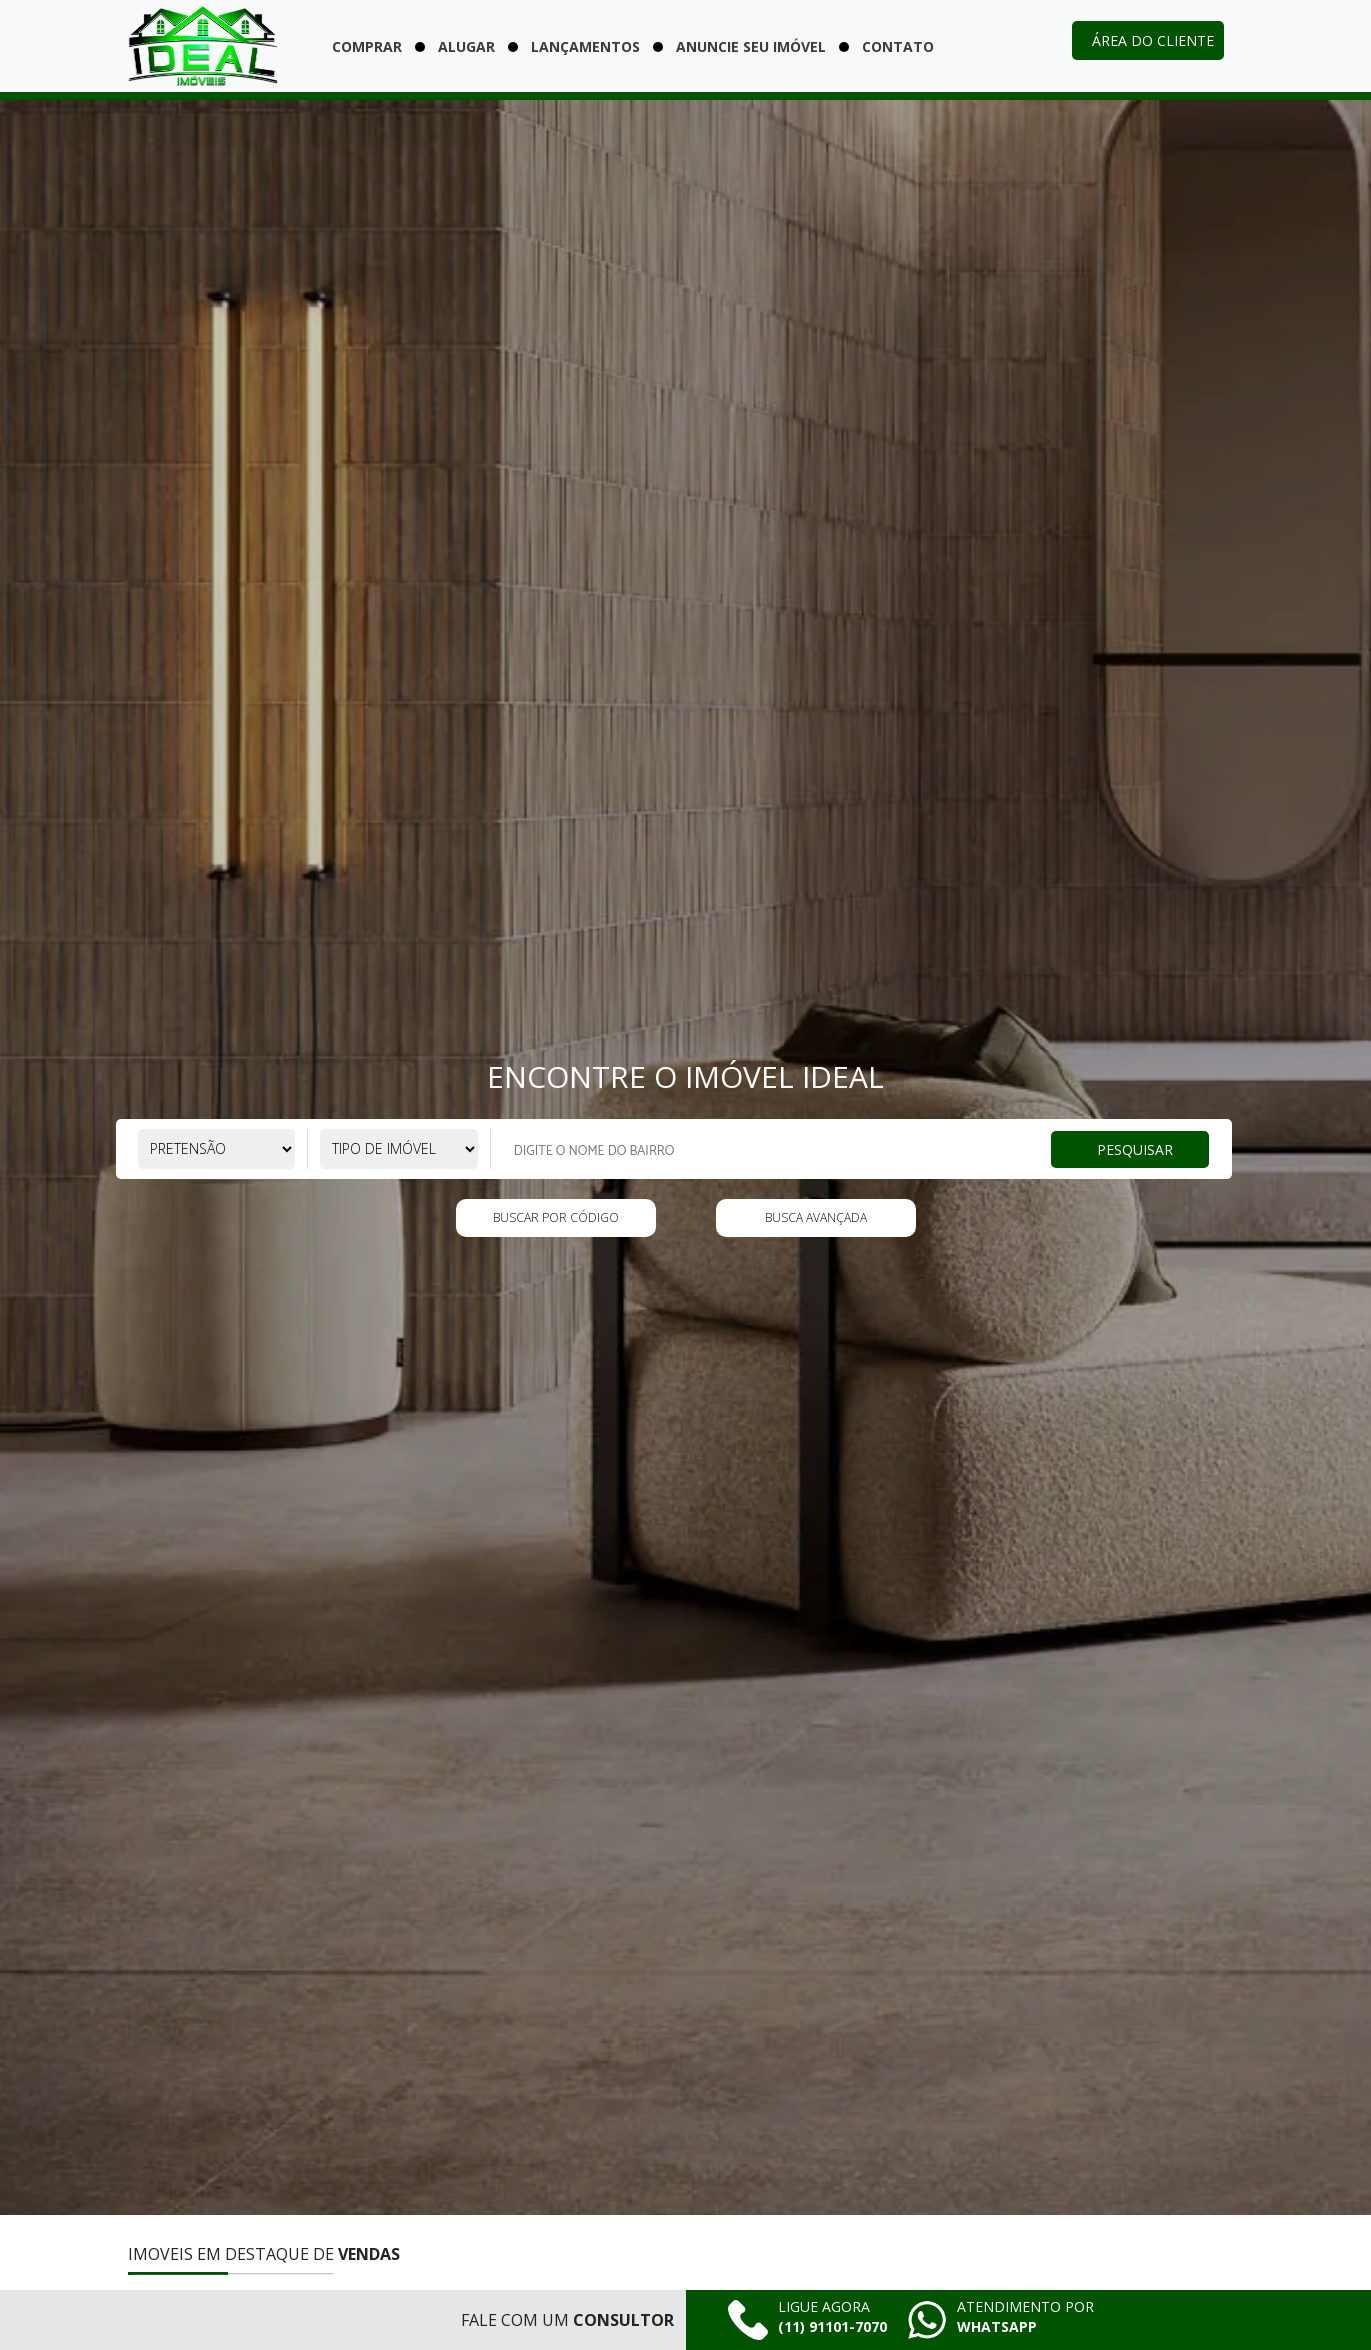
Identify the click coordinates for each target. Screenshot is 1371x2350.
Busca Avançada (816, 1217)
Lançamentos (585, 46)
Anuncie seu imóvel (751, 46)
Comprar (367, 46)
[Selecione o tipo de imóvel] (399, 1149)
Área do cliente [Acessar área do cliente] (1153, 40)
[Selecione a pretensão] (217, 1149)
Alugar (466, 46)
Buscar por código (556, 1217)
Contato (898, 46)
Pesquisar (1135, 1148)
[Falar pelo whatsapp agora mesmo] (1000, 2320)
